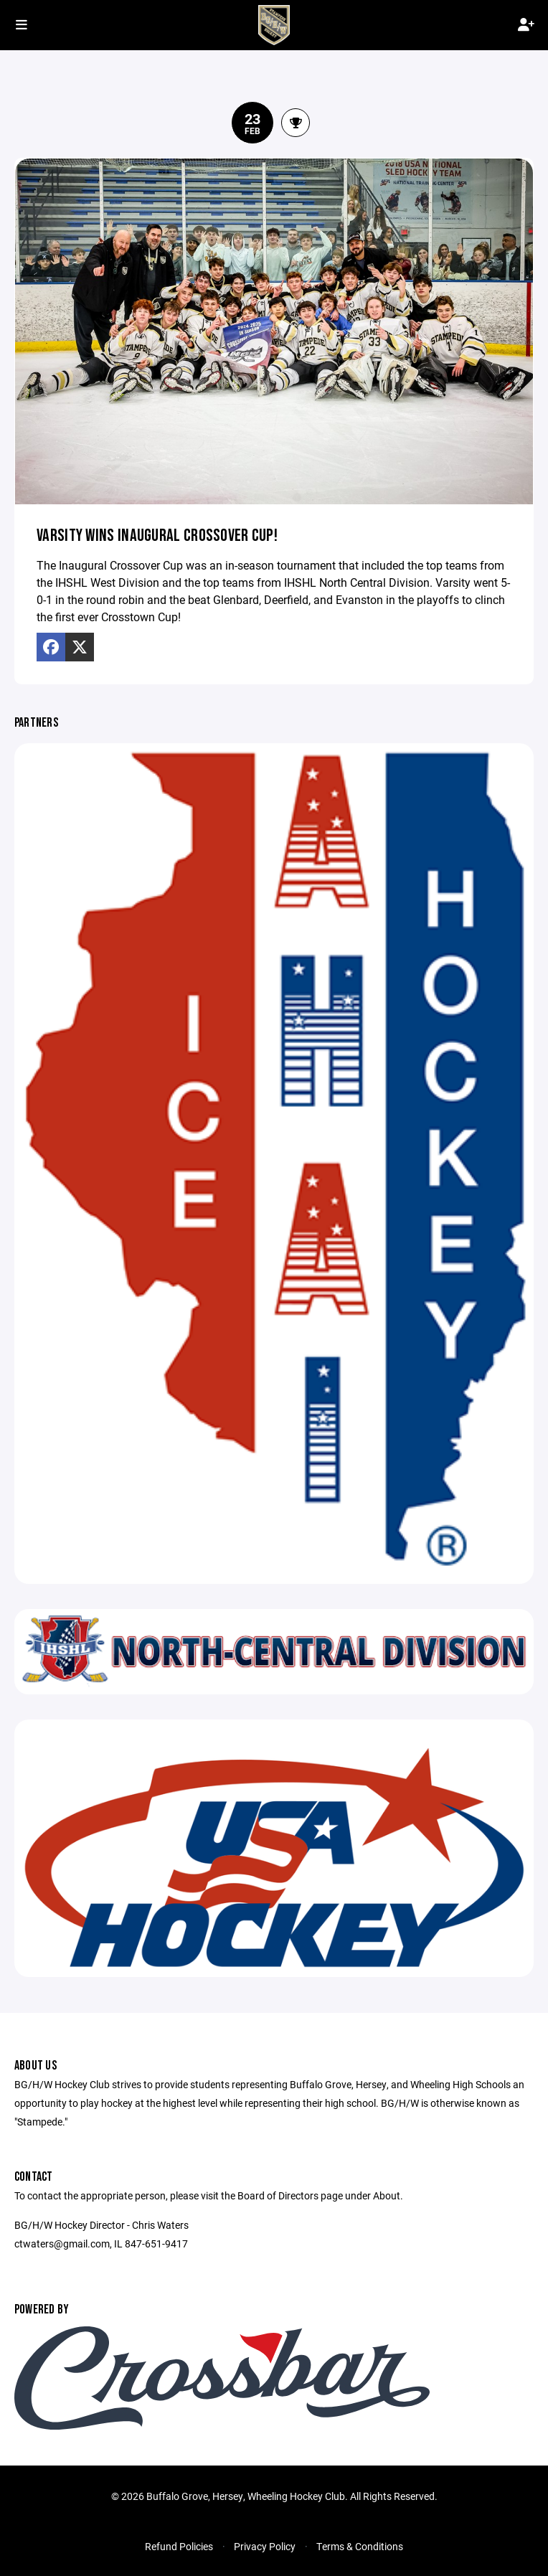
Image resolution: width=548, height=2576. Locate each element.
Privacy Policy (265, 2546)
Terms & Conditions (359, 2546)
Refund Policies (179, 2546)
